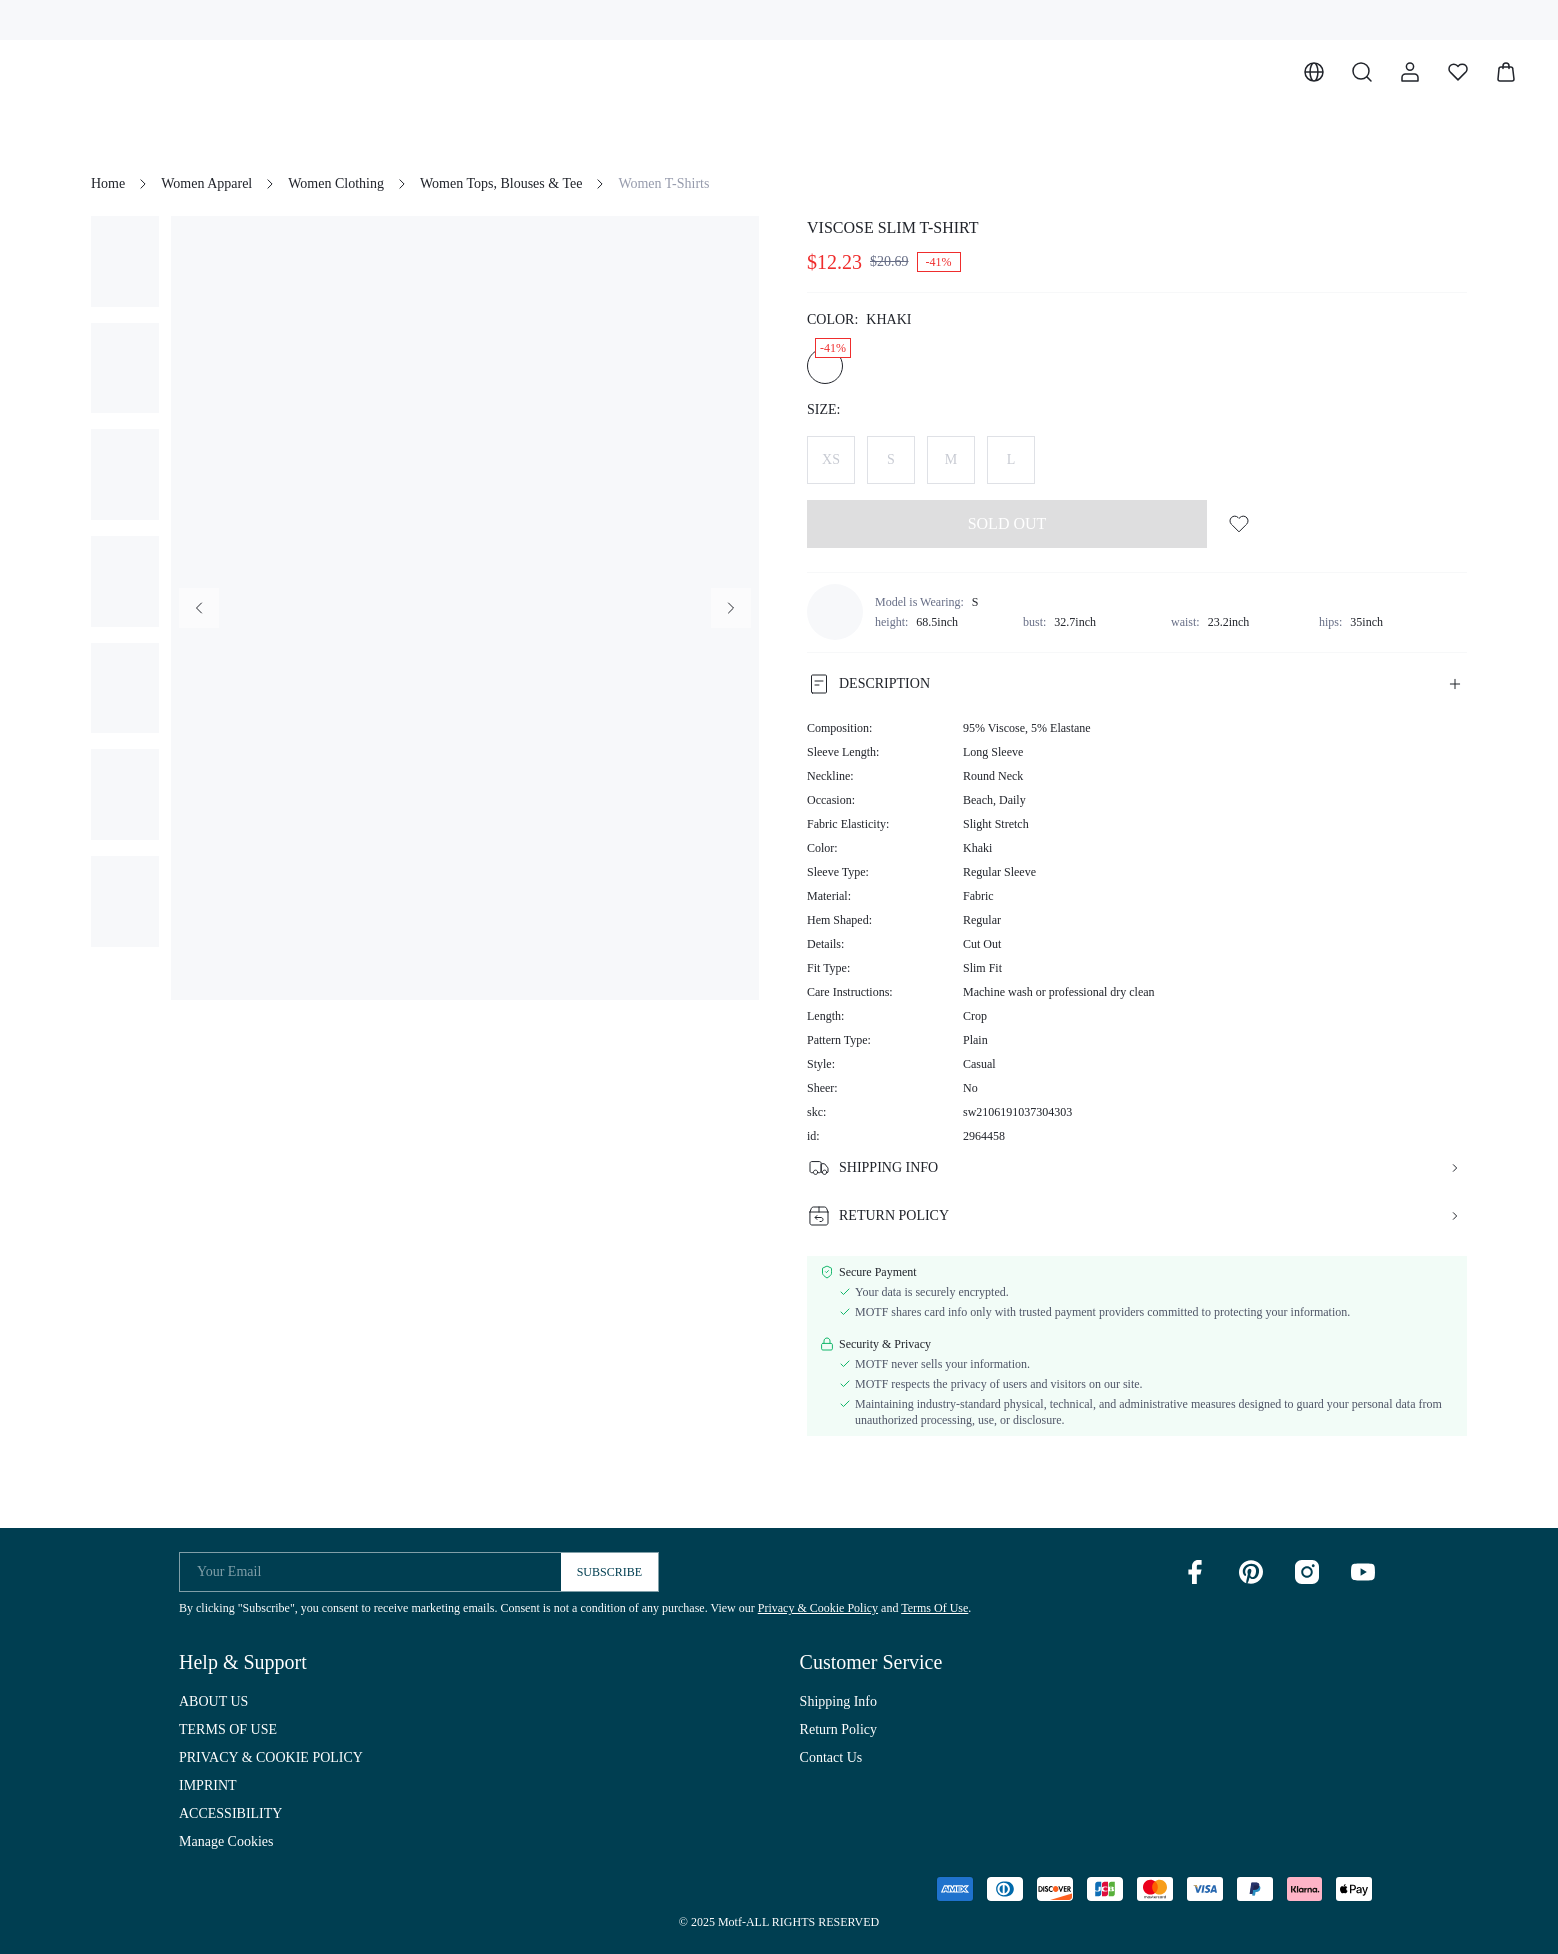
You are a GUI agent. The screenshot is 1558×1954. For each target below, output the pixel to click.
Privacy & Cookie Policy (818, 1608)
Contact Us (831, 1757)
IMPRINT (208, 1785)
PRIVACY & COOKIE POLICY (271, 1757)
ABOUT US (213, 1701)
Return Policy (838, 1729)
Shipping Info (838, 1701)
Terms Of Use (934, 1608)
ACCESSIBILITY (230, 1813)
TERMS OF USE (228, 1729)
